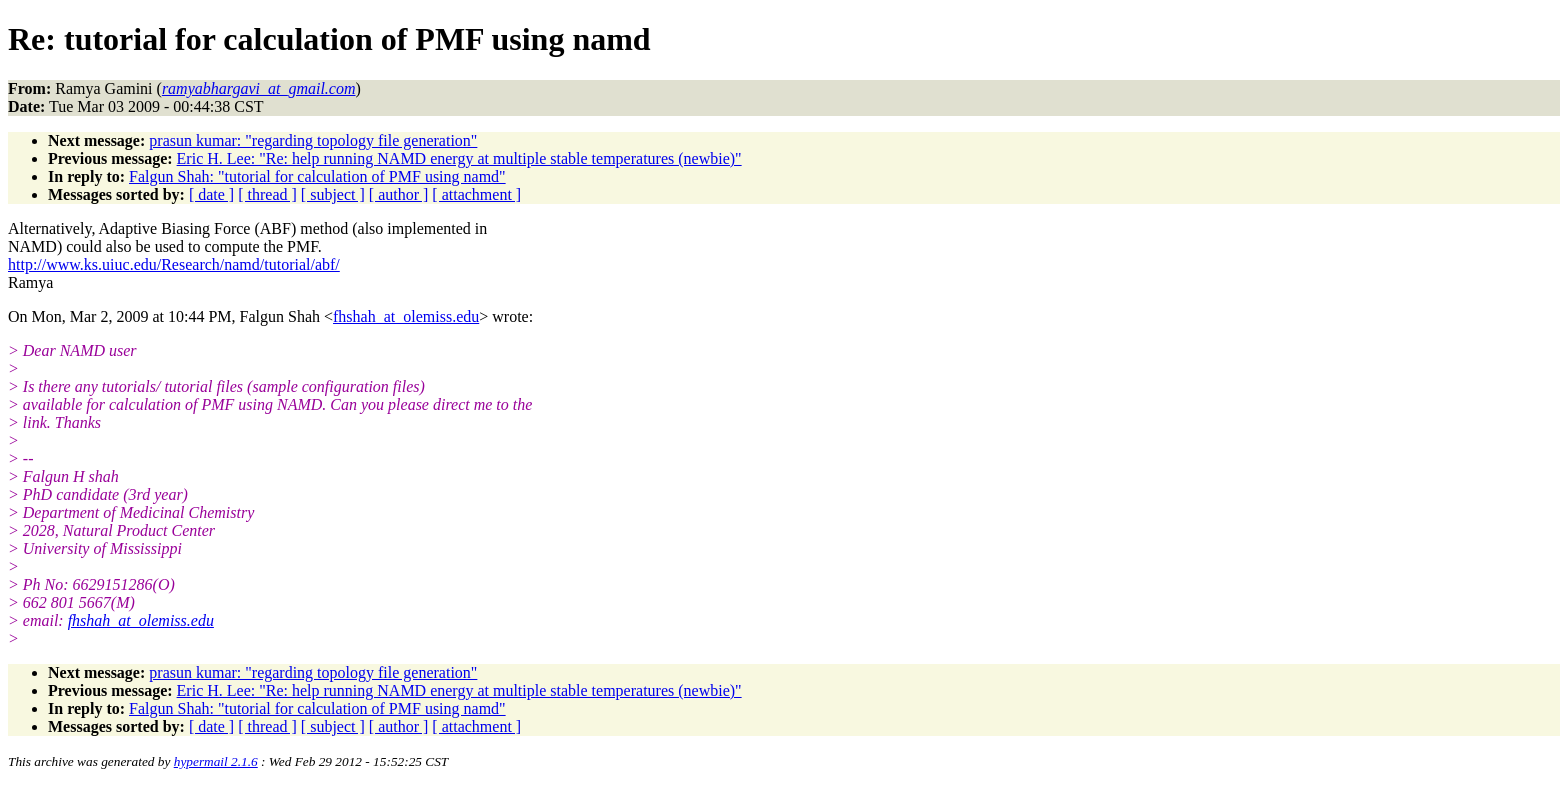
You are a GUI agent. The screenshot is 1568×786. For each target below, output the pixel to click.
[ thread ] (267, 194)
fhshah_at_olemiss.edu (406, 316)
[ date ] (211, 194)
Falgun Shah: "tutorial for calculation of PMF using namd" (317, 176)
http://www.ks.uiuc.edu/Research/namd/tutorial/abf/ (174, 264)
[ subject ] (333, 194)
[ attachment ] (476, 194)
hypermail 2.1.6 (216, 761)
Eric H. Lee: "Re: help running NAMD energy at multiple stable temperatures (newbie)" (459, 158)
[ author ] (399, 194)
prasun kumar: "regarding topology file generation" (313, 140)
